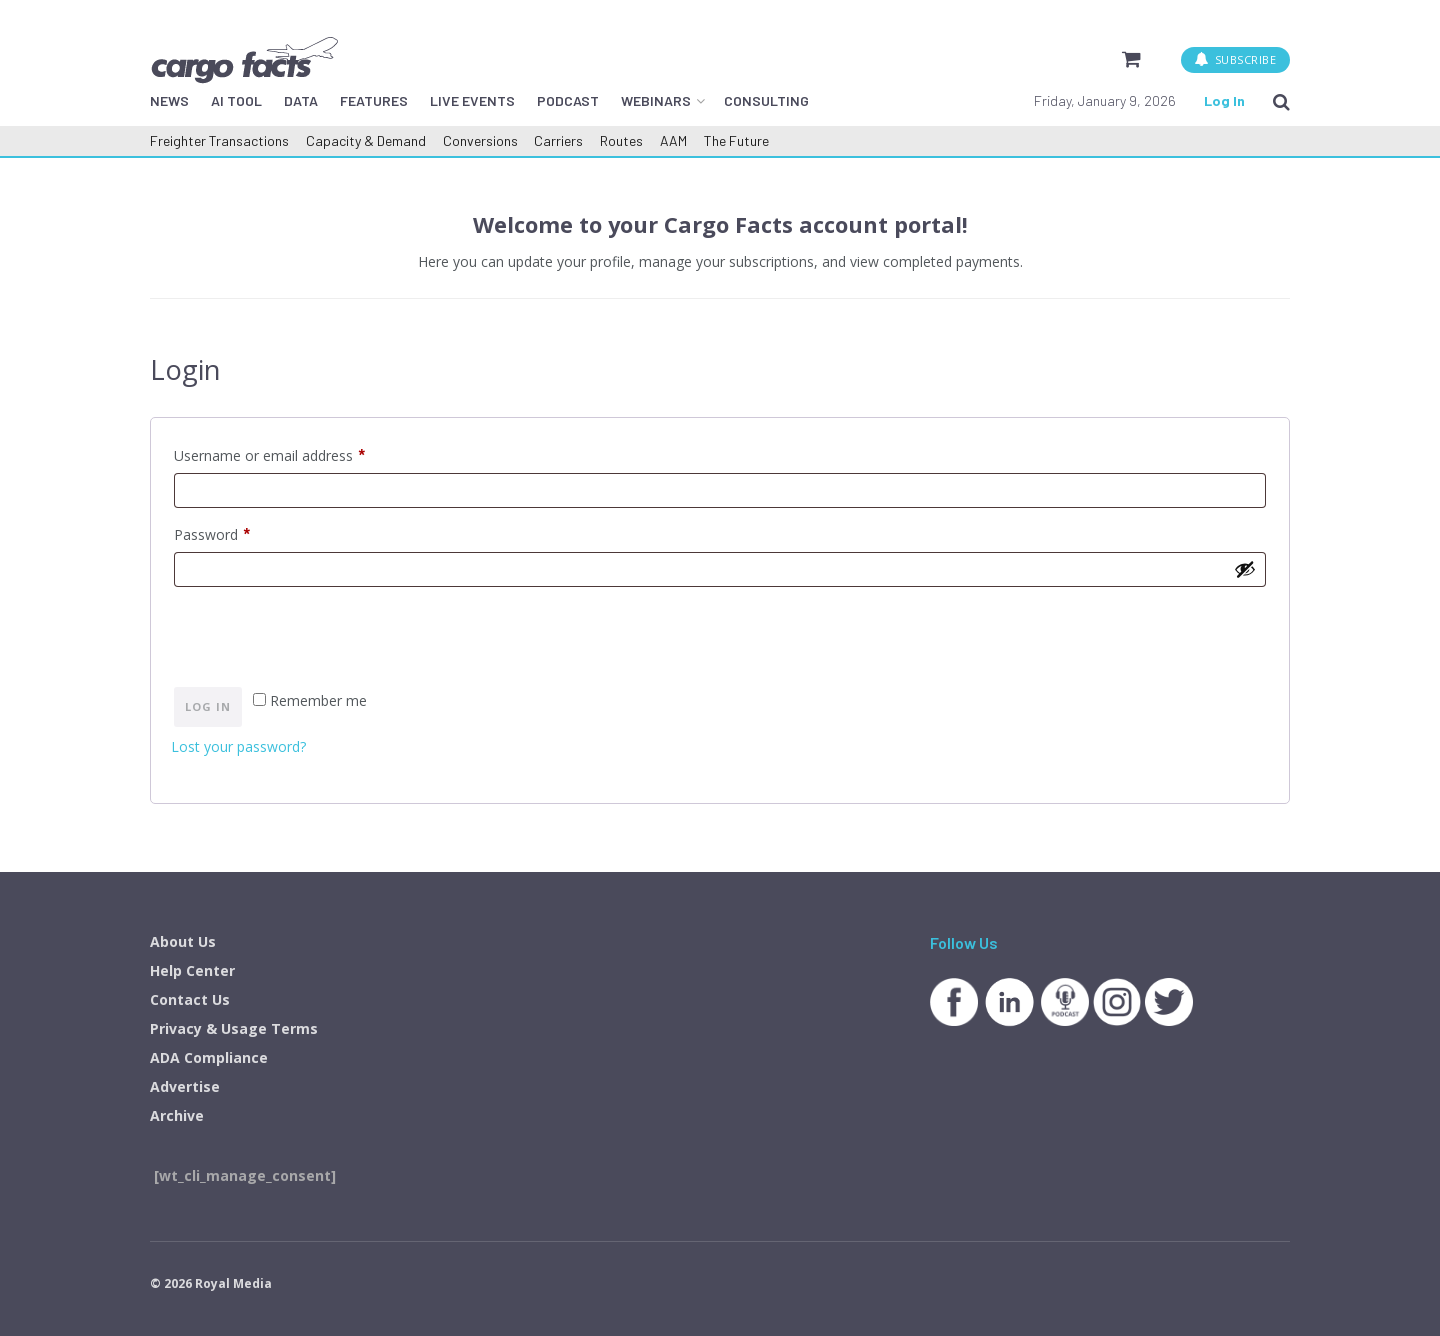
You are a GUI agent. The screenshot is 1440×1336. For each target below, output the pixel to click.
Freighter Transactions (219, 140)
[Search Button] (1281, 101)
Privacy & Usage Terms (234, 1028)
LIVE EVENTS (472, 100)
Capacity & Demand (366, 140)
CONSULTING (766, 100)
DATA (301, 100)
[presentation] (323, 635)
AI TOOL (236, 100)
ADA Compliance (209, 1057)
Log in (208, 706)
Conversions (480, 140)
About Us (183, 941)
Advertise (185, 1086)
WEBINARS (656, 100)
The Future (736, 140)
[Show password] (1245, 569)
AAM (673, 140)
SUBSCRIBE (1236, 59)
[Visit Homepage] (244, 59)
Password (241, 533)
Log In (1224, 100)
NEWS (169, 100)
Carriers (558, 140)
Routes (621, 140)
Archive (177, 1115)
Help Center (192, 970)
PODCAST (568, 100)
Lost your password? (238, 746)
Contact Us (190, 999)
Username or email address (298, 454)
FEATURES (374, 100)
